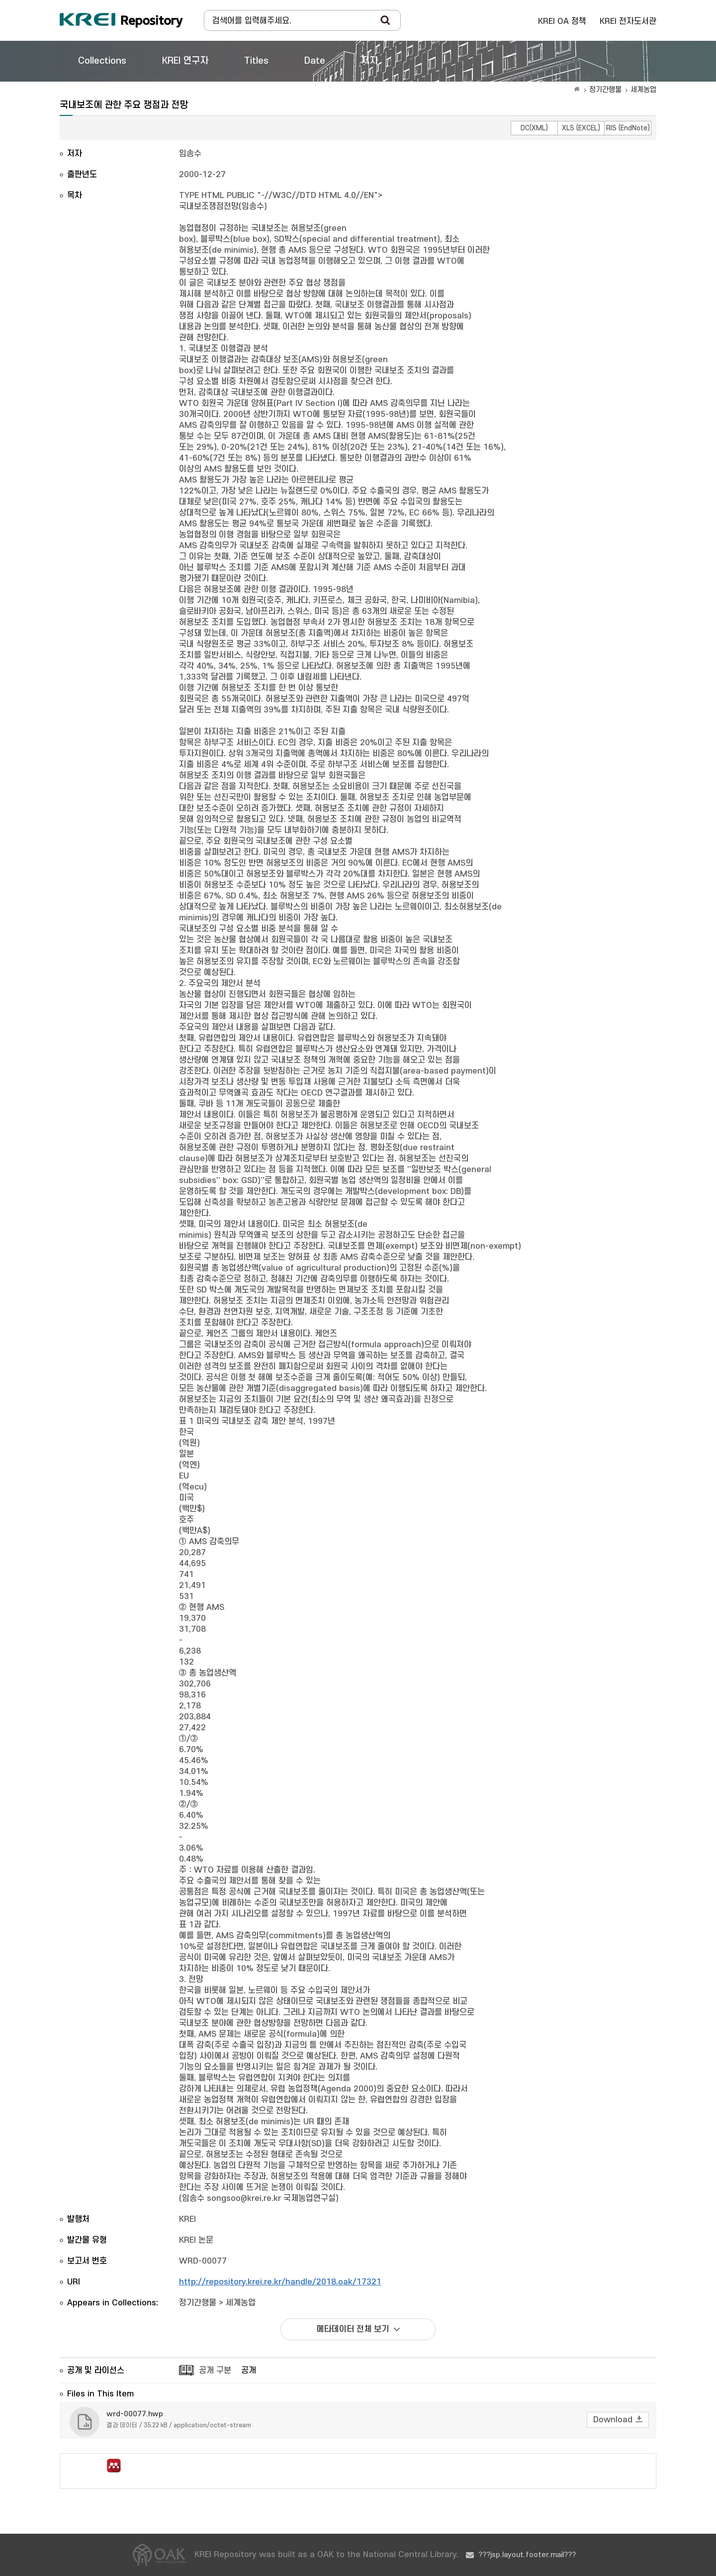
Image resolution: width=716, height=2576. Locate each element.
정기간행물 (605, 90)
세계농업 (643, 90)
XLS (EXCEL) (581, 128)
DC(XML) (534, 128)
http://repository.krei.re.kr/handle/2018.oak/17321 (280, 2282)
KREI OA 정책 (562, 21)
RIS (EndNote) (628, 128)
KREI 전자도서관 (628, 21)
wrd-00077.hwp (134, 2414)
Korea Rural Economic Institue (121, 20)
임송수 (190, 153)
